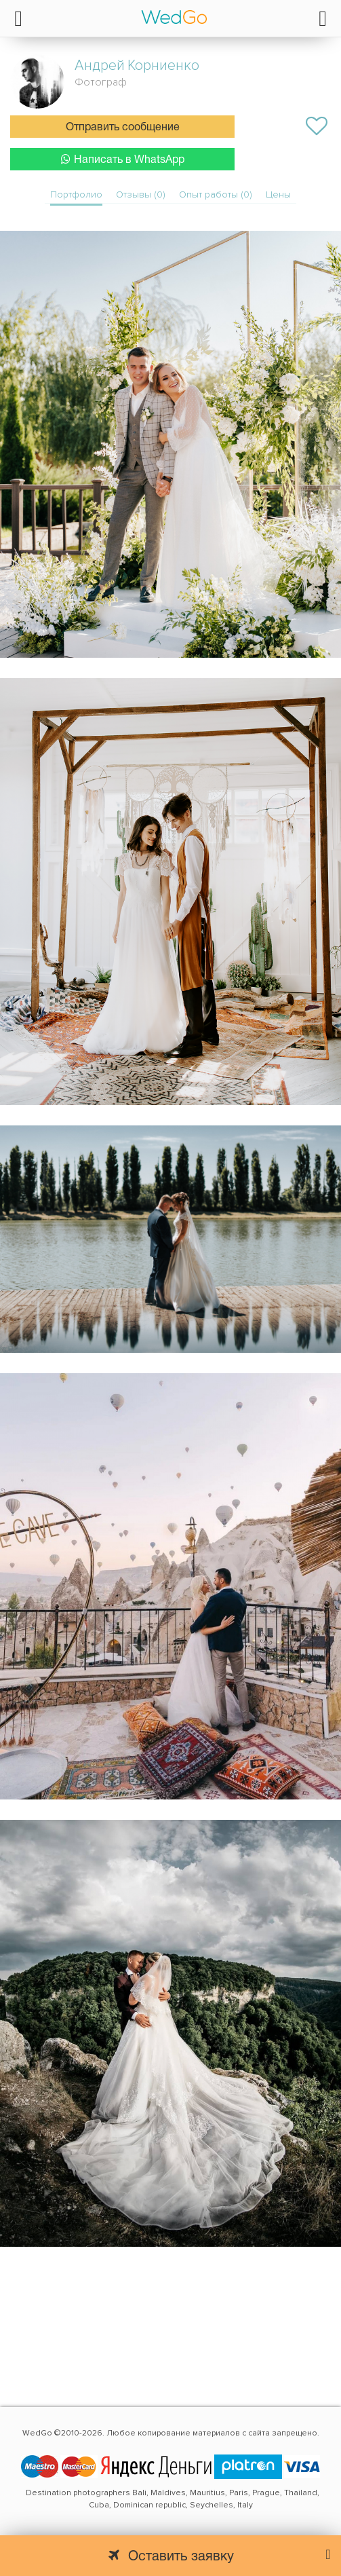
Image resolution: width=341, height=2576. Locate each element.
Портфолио (76, 194)
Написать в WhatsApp (122, 159)
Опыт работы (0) (215, 194)
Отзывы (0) (140, 194)
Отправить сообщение (123, 127)
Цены (278, 194)
